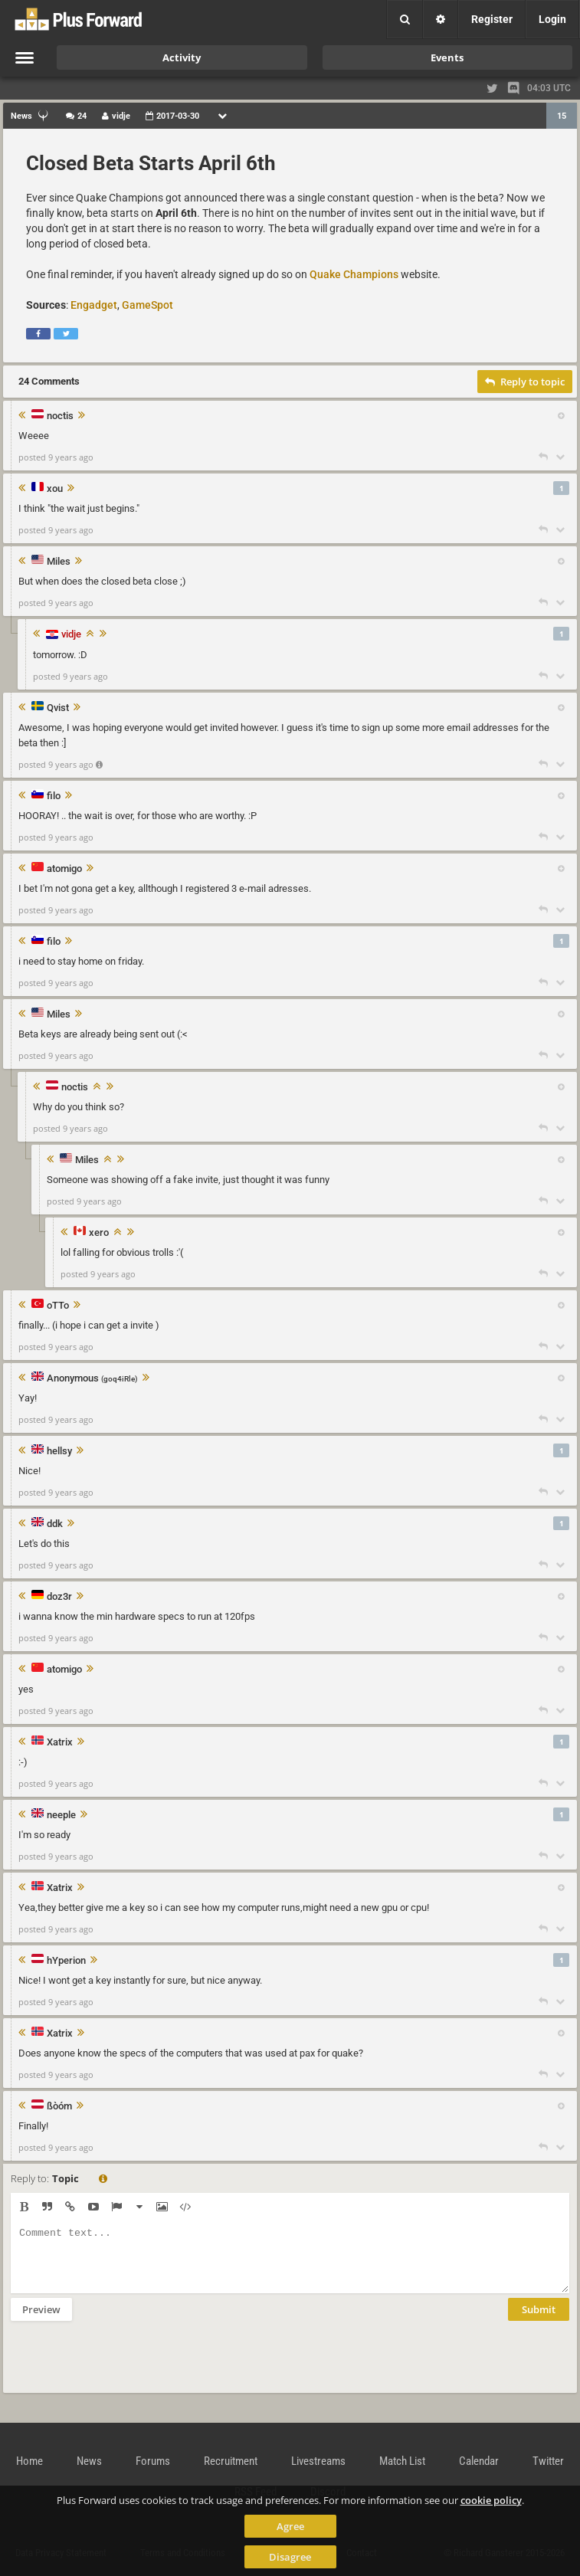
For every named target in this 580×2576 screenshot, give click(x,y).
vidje (71, 634)
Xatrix (60, 1742)
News (89, 2461)
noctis (60, 416)
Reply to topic (525, 381)
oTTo (58, 1305)
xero (99, 1233)
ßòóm (59, 2106)
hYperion (66, 1961)
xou (55, 489)
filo (54, 796)
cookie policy (491, 2500)
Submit (538, 2321)
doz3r (59, 1597)
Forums (153, 2461)
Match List (402, 2461)
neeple (61, 1815)
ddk (55, 1524)
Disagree (290, 2557)
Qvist (58, 708)
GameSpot (147, 305)
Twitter (548, 2461)
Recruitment (230, 2461)
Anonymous (92, 1379)
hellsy (59, 1451)
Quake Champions (354, 274)
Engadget (93, 305)
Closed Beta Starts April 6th (151, 163)
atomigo (64, 869)
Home (29, 2461)
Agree (290, 2526)
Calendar (479, 2461)
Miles (58, 561)
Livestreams (318, 2461)
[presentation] (127, 2367)
